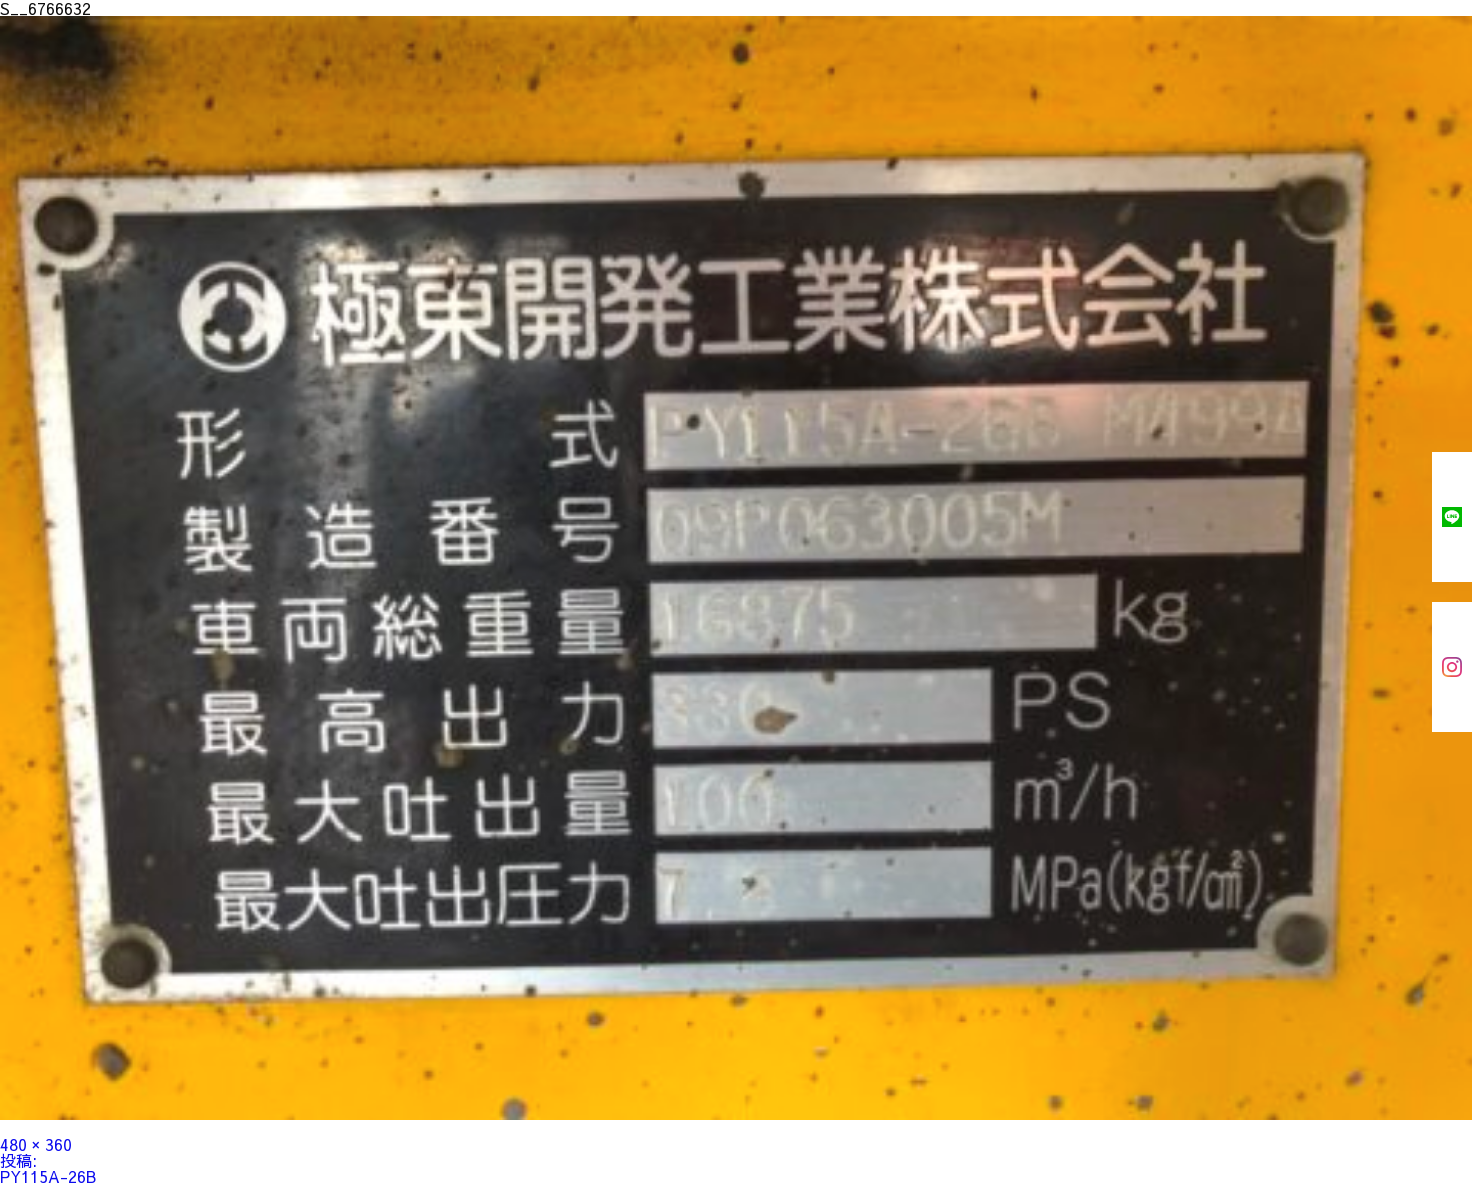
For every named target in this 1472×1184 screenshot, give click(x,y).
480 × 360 (36, 1144)
